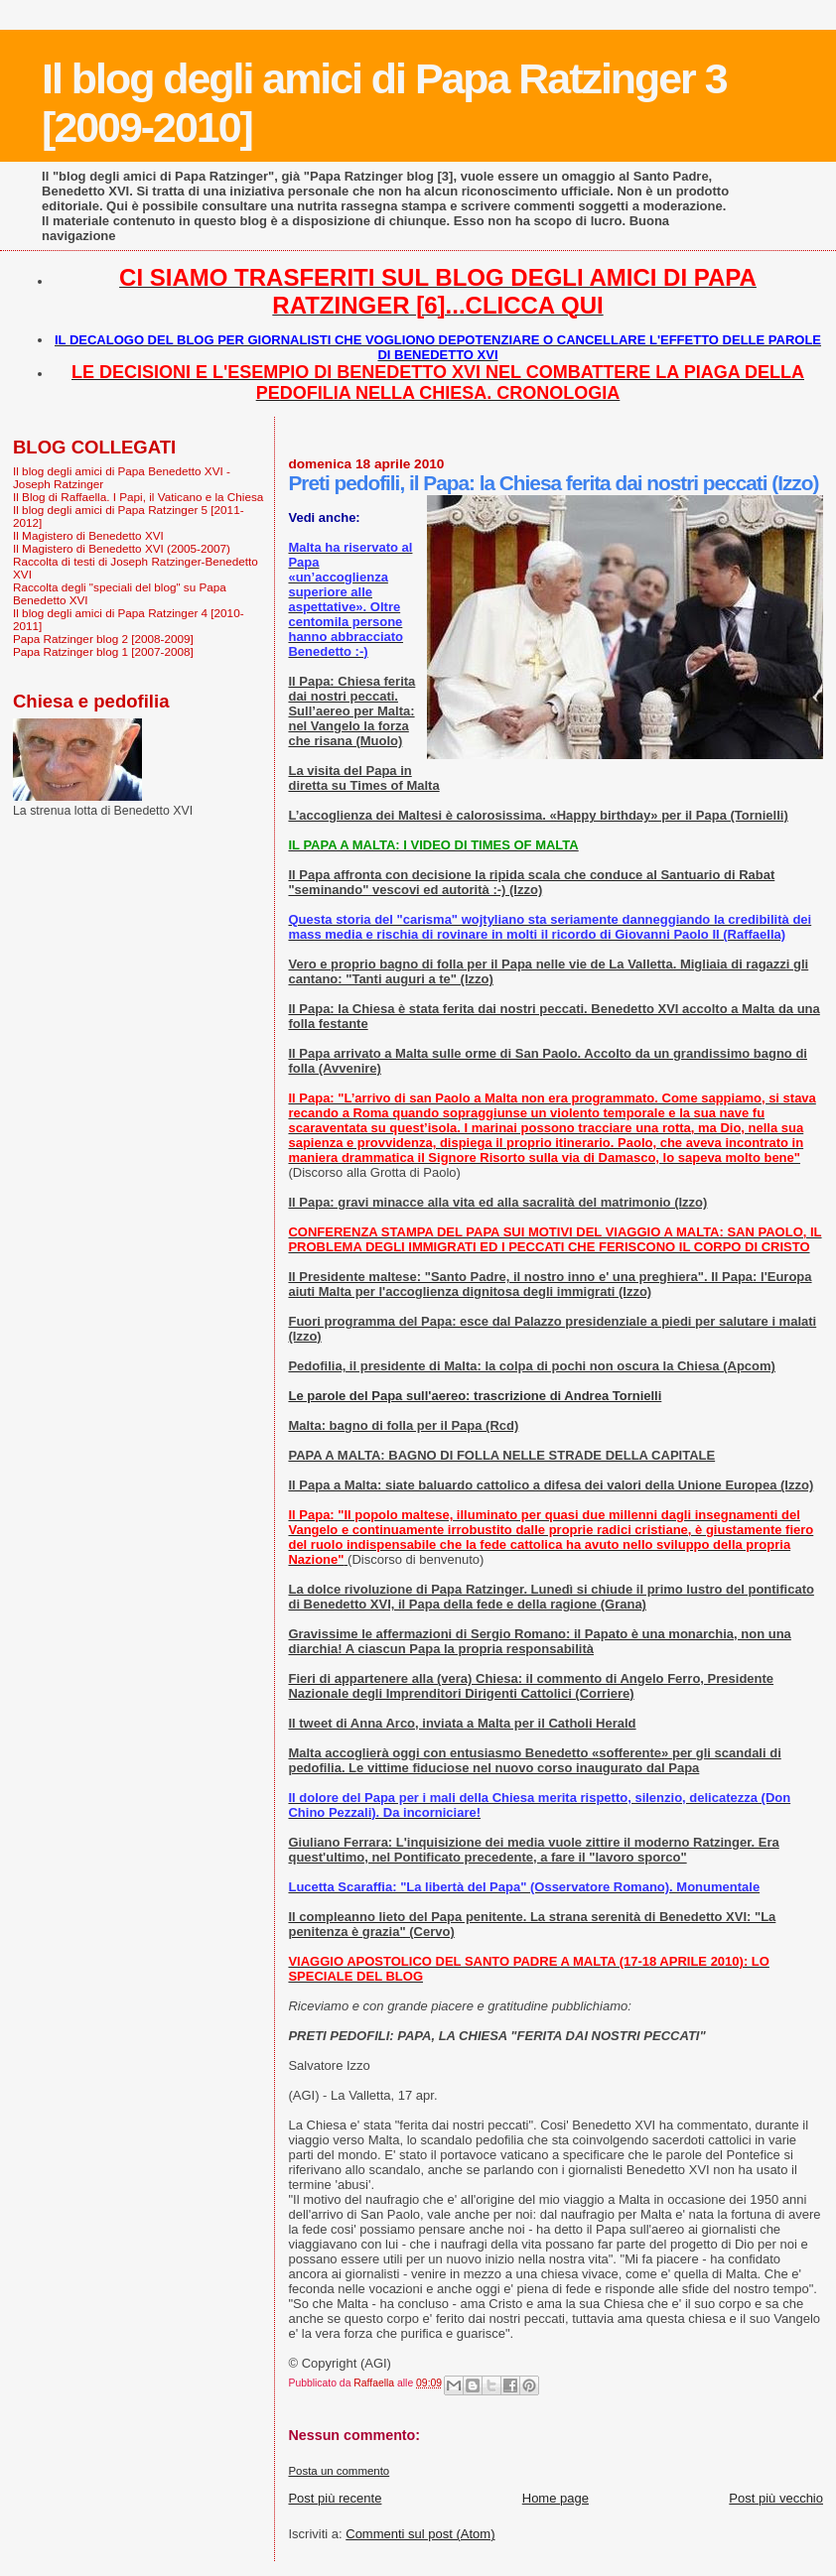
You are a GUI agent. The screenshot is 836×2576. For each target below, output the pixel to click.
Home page (555, 2498)
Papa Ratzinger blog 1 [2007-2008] (103, 651)
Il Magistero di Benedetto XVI (88, 535)
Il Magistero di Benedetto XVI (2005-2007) (121, 548)
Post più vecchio (776, 2498)
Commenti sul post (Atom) (420, 2533)
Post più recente (334, 2498)
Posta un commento (338, 2471)
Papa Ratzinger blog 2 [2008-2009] (103, 638)
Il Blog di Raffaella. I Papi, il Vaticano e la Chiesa (138, 496)
